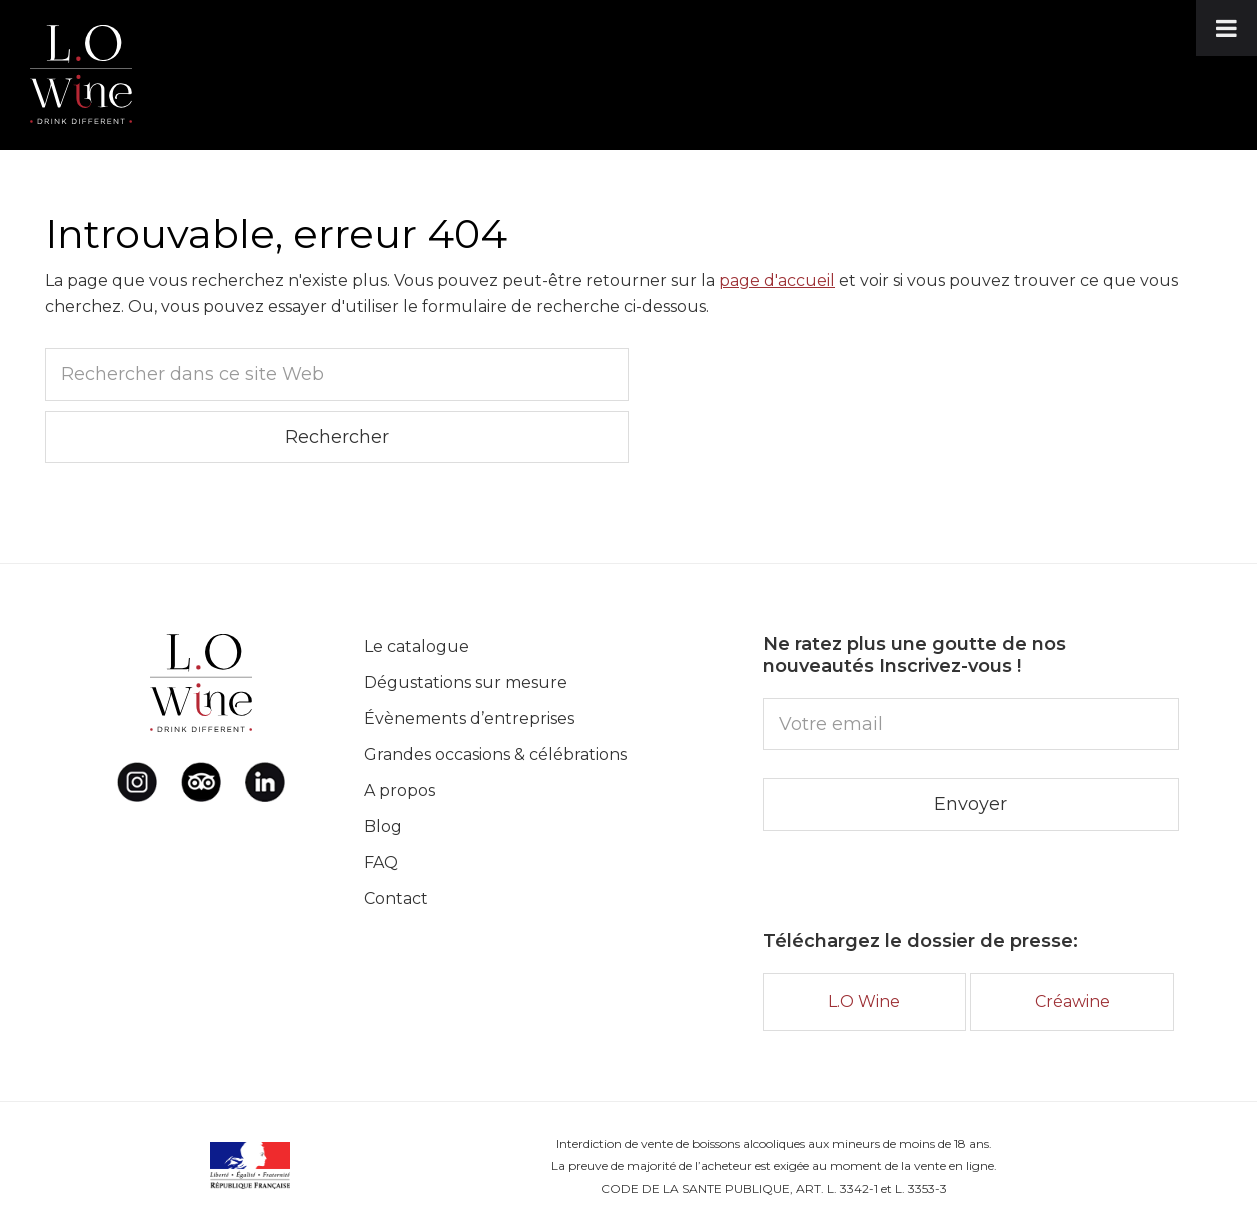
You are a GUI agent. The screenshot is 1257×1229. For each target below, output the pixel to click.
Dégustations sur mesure (465, 682)
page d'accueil (777, 280)
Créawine (1072, 1001)
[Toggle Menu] (1226, 28)
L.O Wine (864, 1001)
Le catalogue (416, 646)
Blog (383, 826)
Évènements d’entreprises (469, 718)
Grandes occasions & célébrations (495, 754)
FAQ (381, 862)
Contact (396, 898)
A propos (399, 790)
